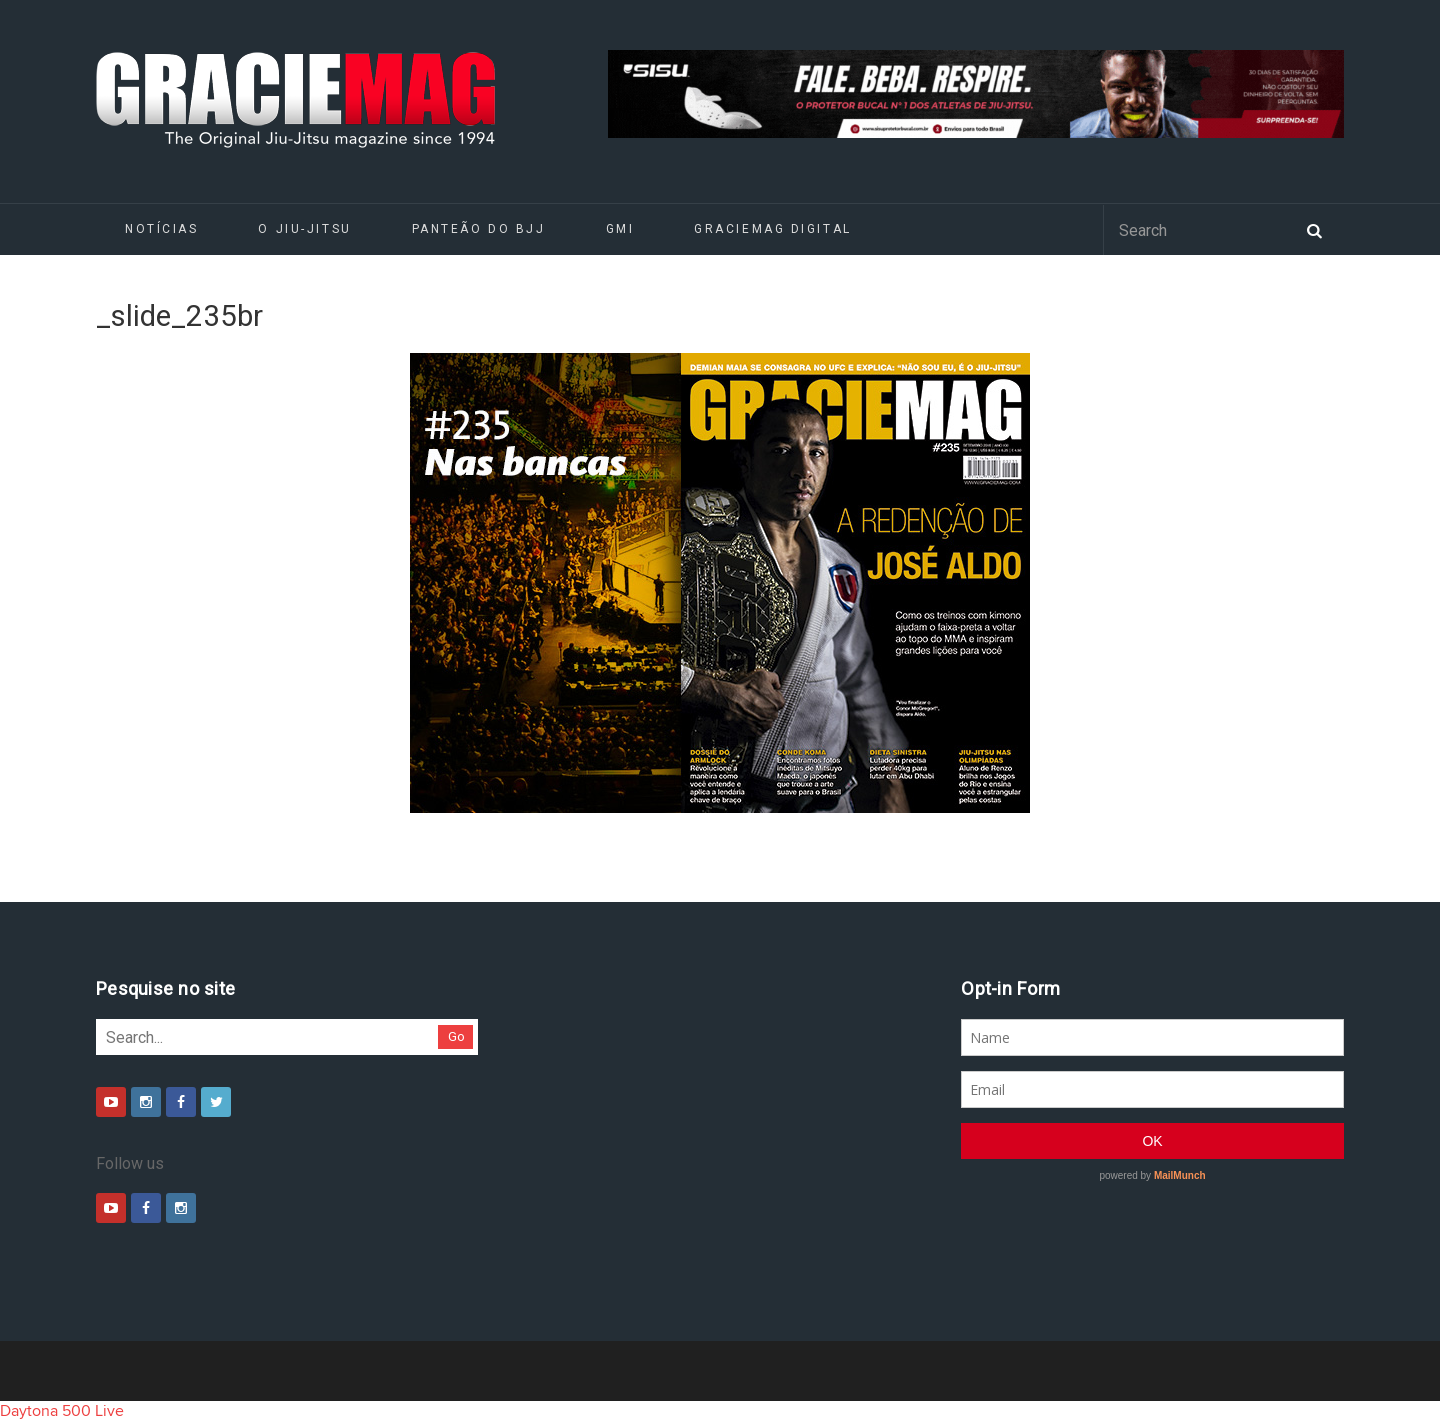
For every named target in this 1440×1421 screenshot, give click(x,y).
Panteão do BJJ (479, 229)
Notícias (161, 229)
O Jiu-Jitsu (304, 229)
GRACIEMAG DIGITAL (773, 229)
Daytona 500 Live (62, 1411)
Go (456, 1036)
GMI (620, 229)
